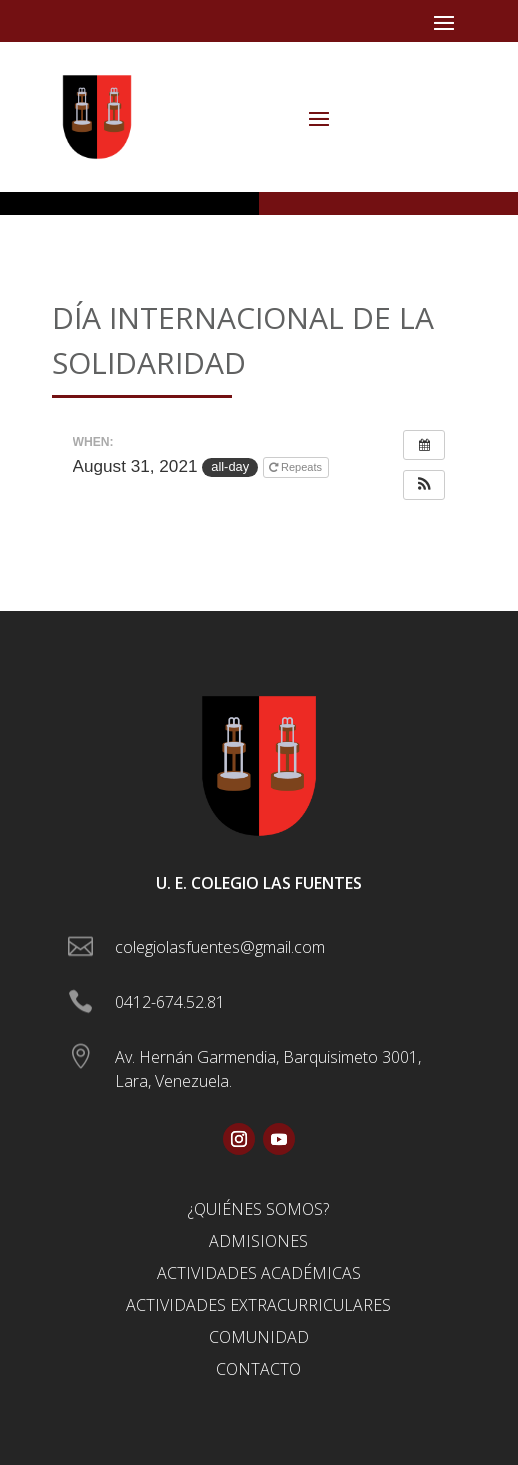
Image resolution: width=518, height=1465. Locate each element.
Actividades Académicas (259, 1273)
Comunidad (259, 1337)
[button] (424, 485)
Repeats (297, 467)
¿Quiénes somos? (258, 1209)
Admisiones (258, 1241)
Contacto (258, 1369)
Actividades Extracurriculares (258, 1305)
